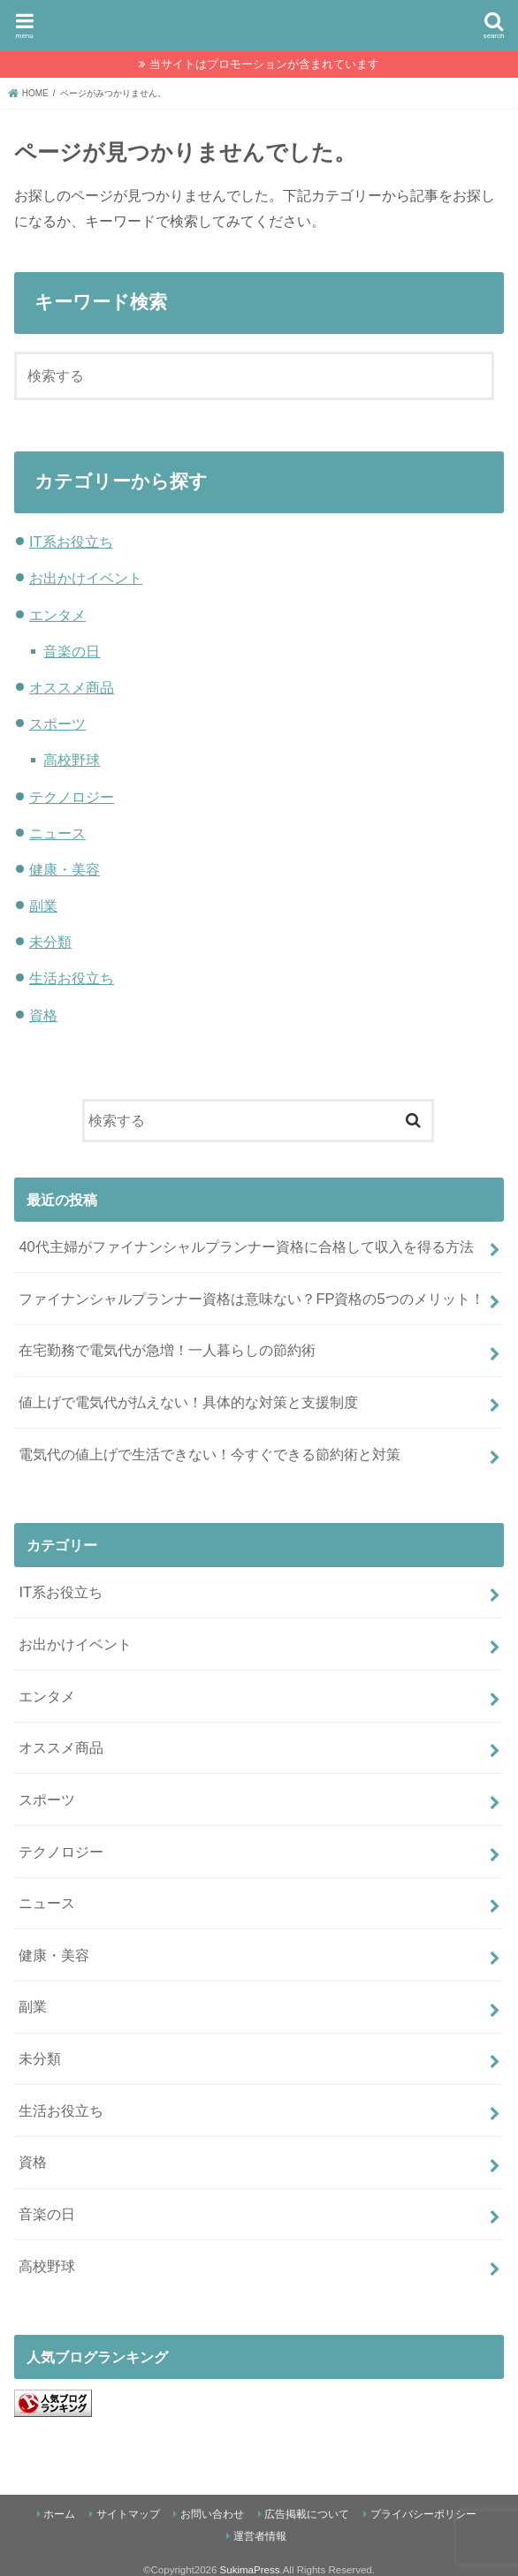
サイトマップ (128, 2514)
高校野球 (71, 760)
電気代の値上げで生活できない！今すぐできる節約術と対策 (209, 1454)
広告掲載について (306, 2514)
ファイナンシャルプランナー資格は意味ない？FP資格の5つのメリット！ (251, 1299)
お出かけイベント (85, 578)
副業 (43, 905)
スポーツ (57, 723)
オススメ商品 (71, 687)
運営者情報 (259, 2536)
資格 (43, 1015)
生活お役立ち (71, 978)
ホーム (59, 2514)
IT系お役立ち (71, 541)
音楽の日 (71, 651)
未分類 (50, 942)
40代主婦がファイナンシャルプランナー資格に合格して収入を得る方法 (246, 1246)
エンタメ (57, 615)
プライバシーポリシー (423, 2514)
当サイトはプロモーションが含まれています (264, 64)
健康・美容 (64, 869)
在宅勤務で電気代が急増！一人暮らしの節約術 (167, 1350)
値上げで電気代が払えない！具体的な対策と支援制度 (188, 1402)
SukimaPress (259, 22)
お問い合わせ (212, 2514)
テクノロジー (71, 797)
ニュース (57, 833)
